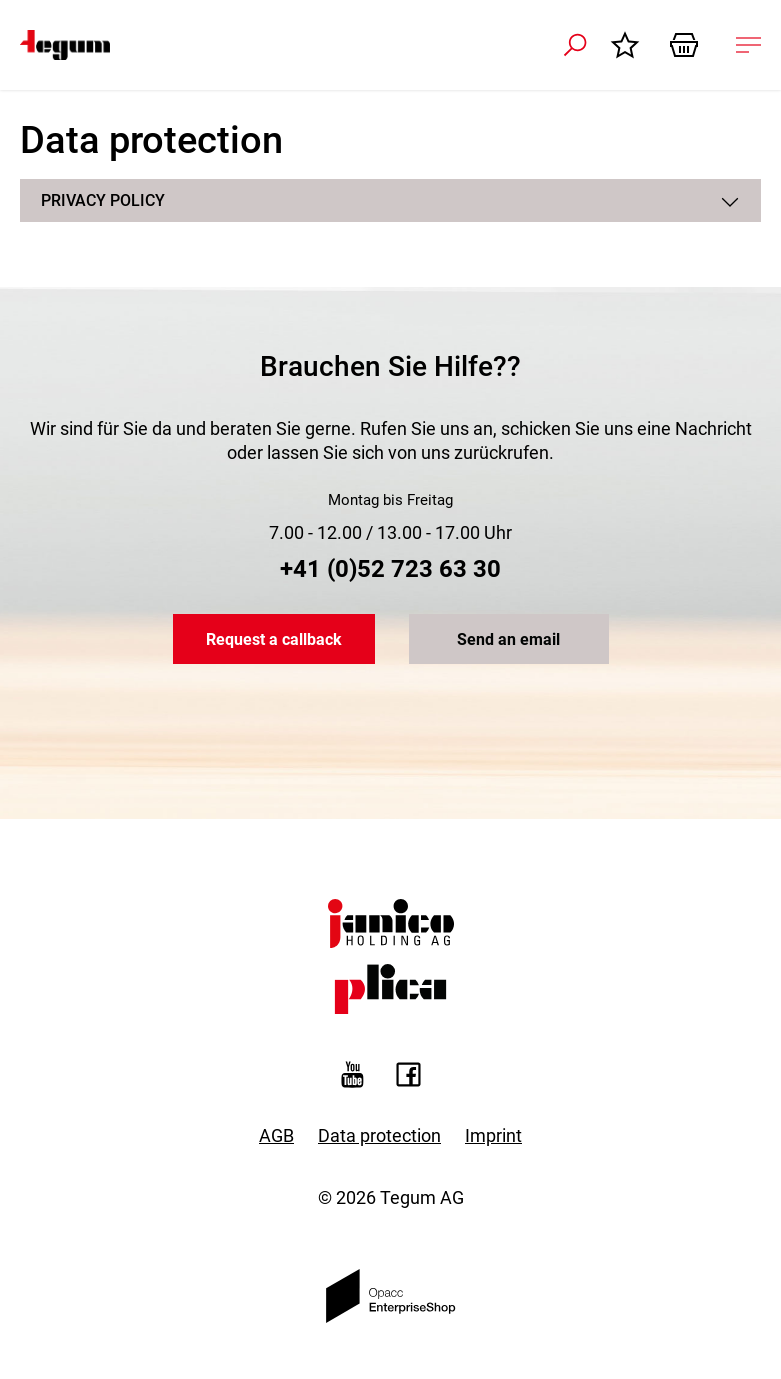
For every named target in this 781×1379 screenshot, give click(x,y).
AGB (276, 1135)
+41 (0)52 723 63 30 (390, 569)
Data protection (379, 1135)
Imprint (493, 1135)
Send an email (508, 639)
